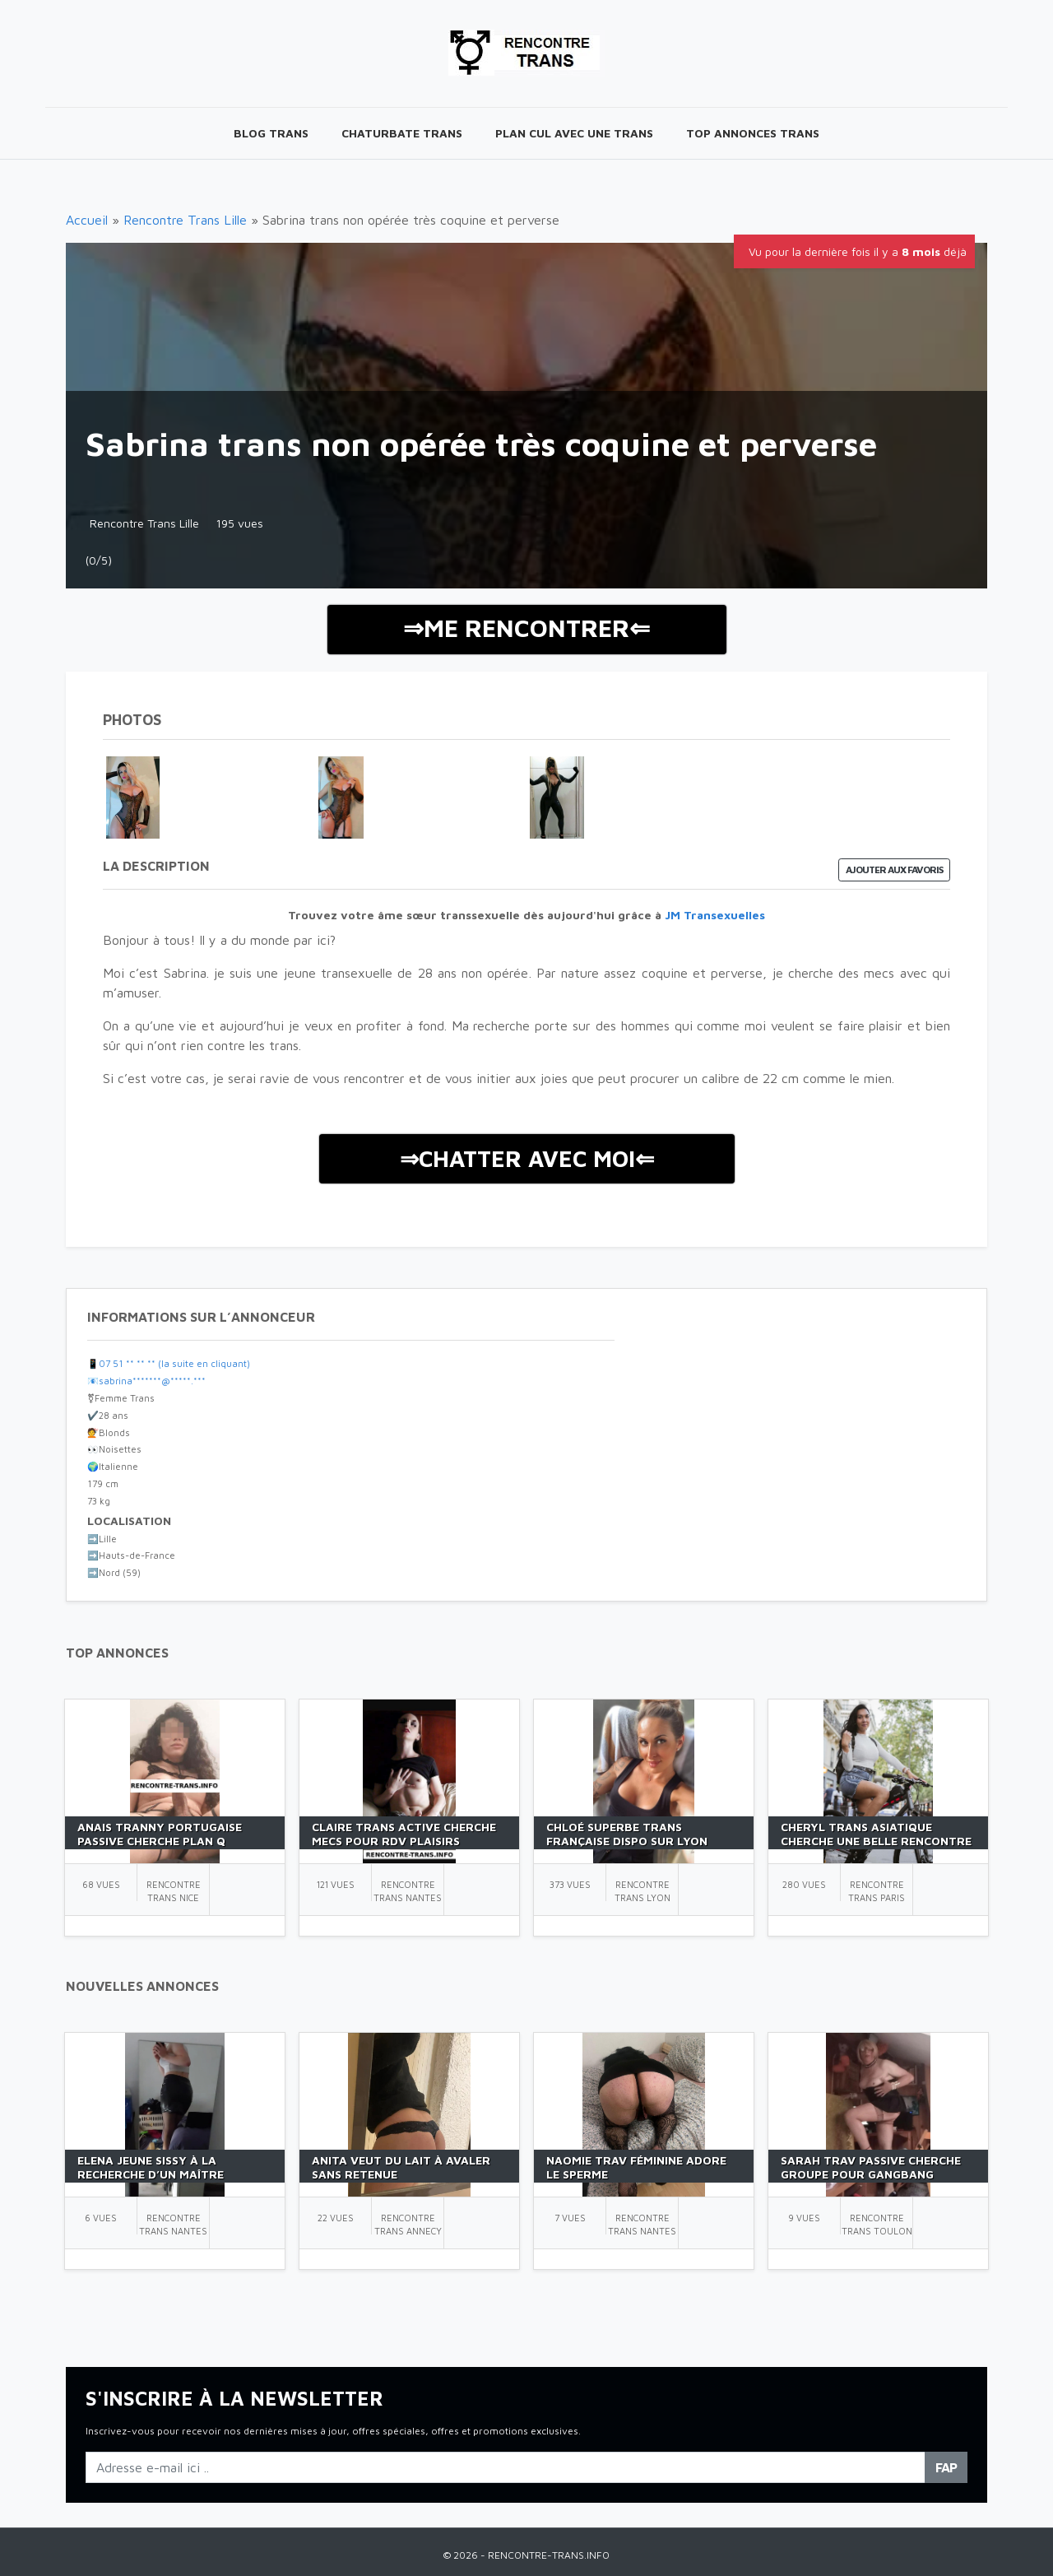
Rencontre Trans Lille (185, 219)
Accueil (87, 219)
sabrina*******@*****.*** (152, 1380)
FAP (946, 2467)
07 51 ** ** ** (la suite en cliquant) (174, 1363)
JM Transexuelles (715, 915)
